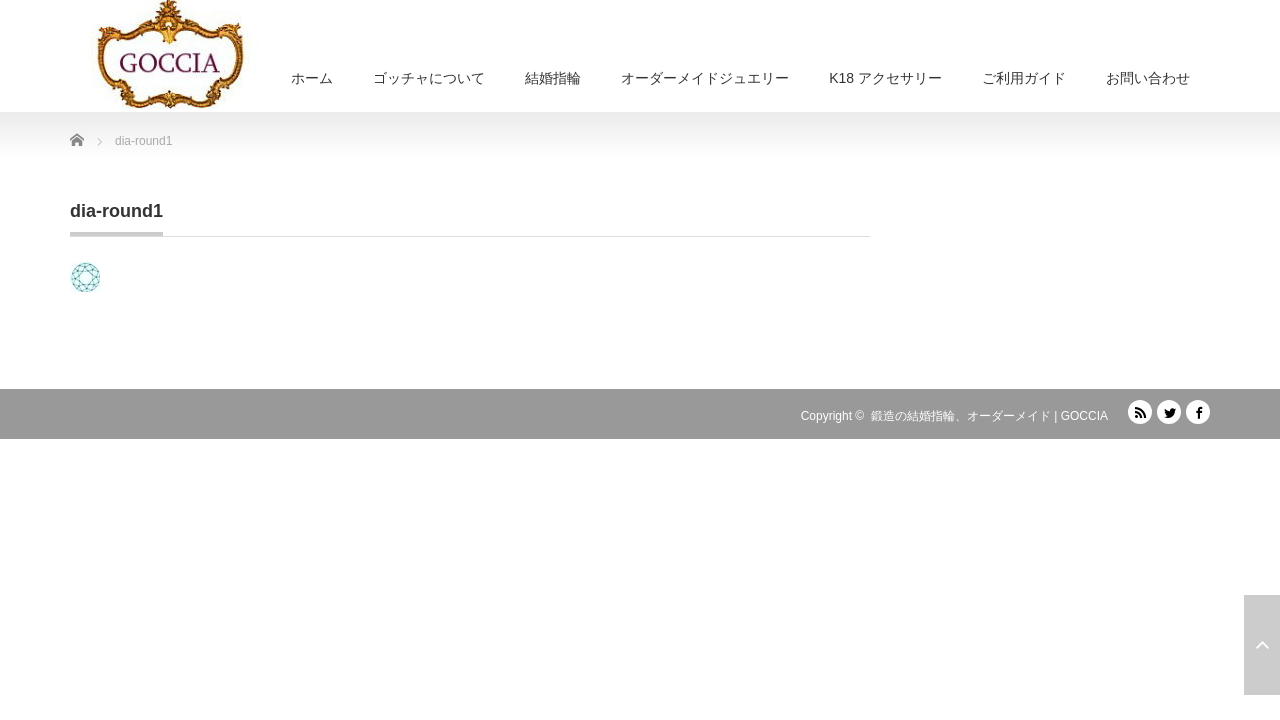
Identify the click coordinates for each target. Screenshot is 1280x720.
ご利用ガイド (1024, 78)
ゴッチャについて (429, 78)
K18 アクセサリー (885, 78)
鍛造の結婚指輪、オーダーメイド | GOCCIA (989, 416)
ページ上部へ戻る (1262, 645)
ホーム (312, 78)
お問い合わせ (1148, 78)
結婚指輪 (553, 78)
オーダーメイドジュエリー (705, 78)
